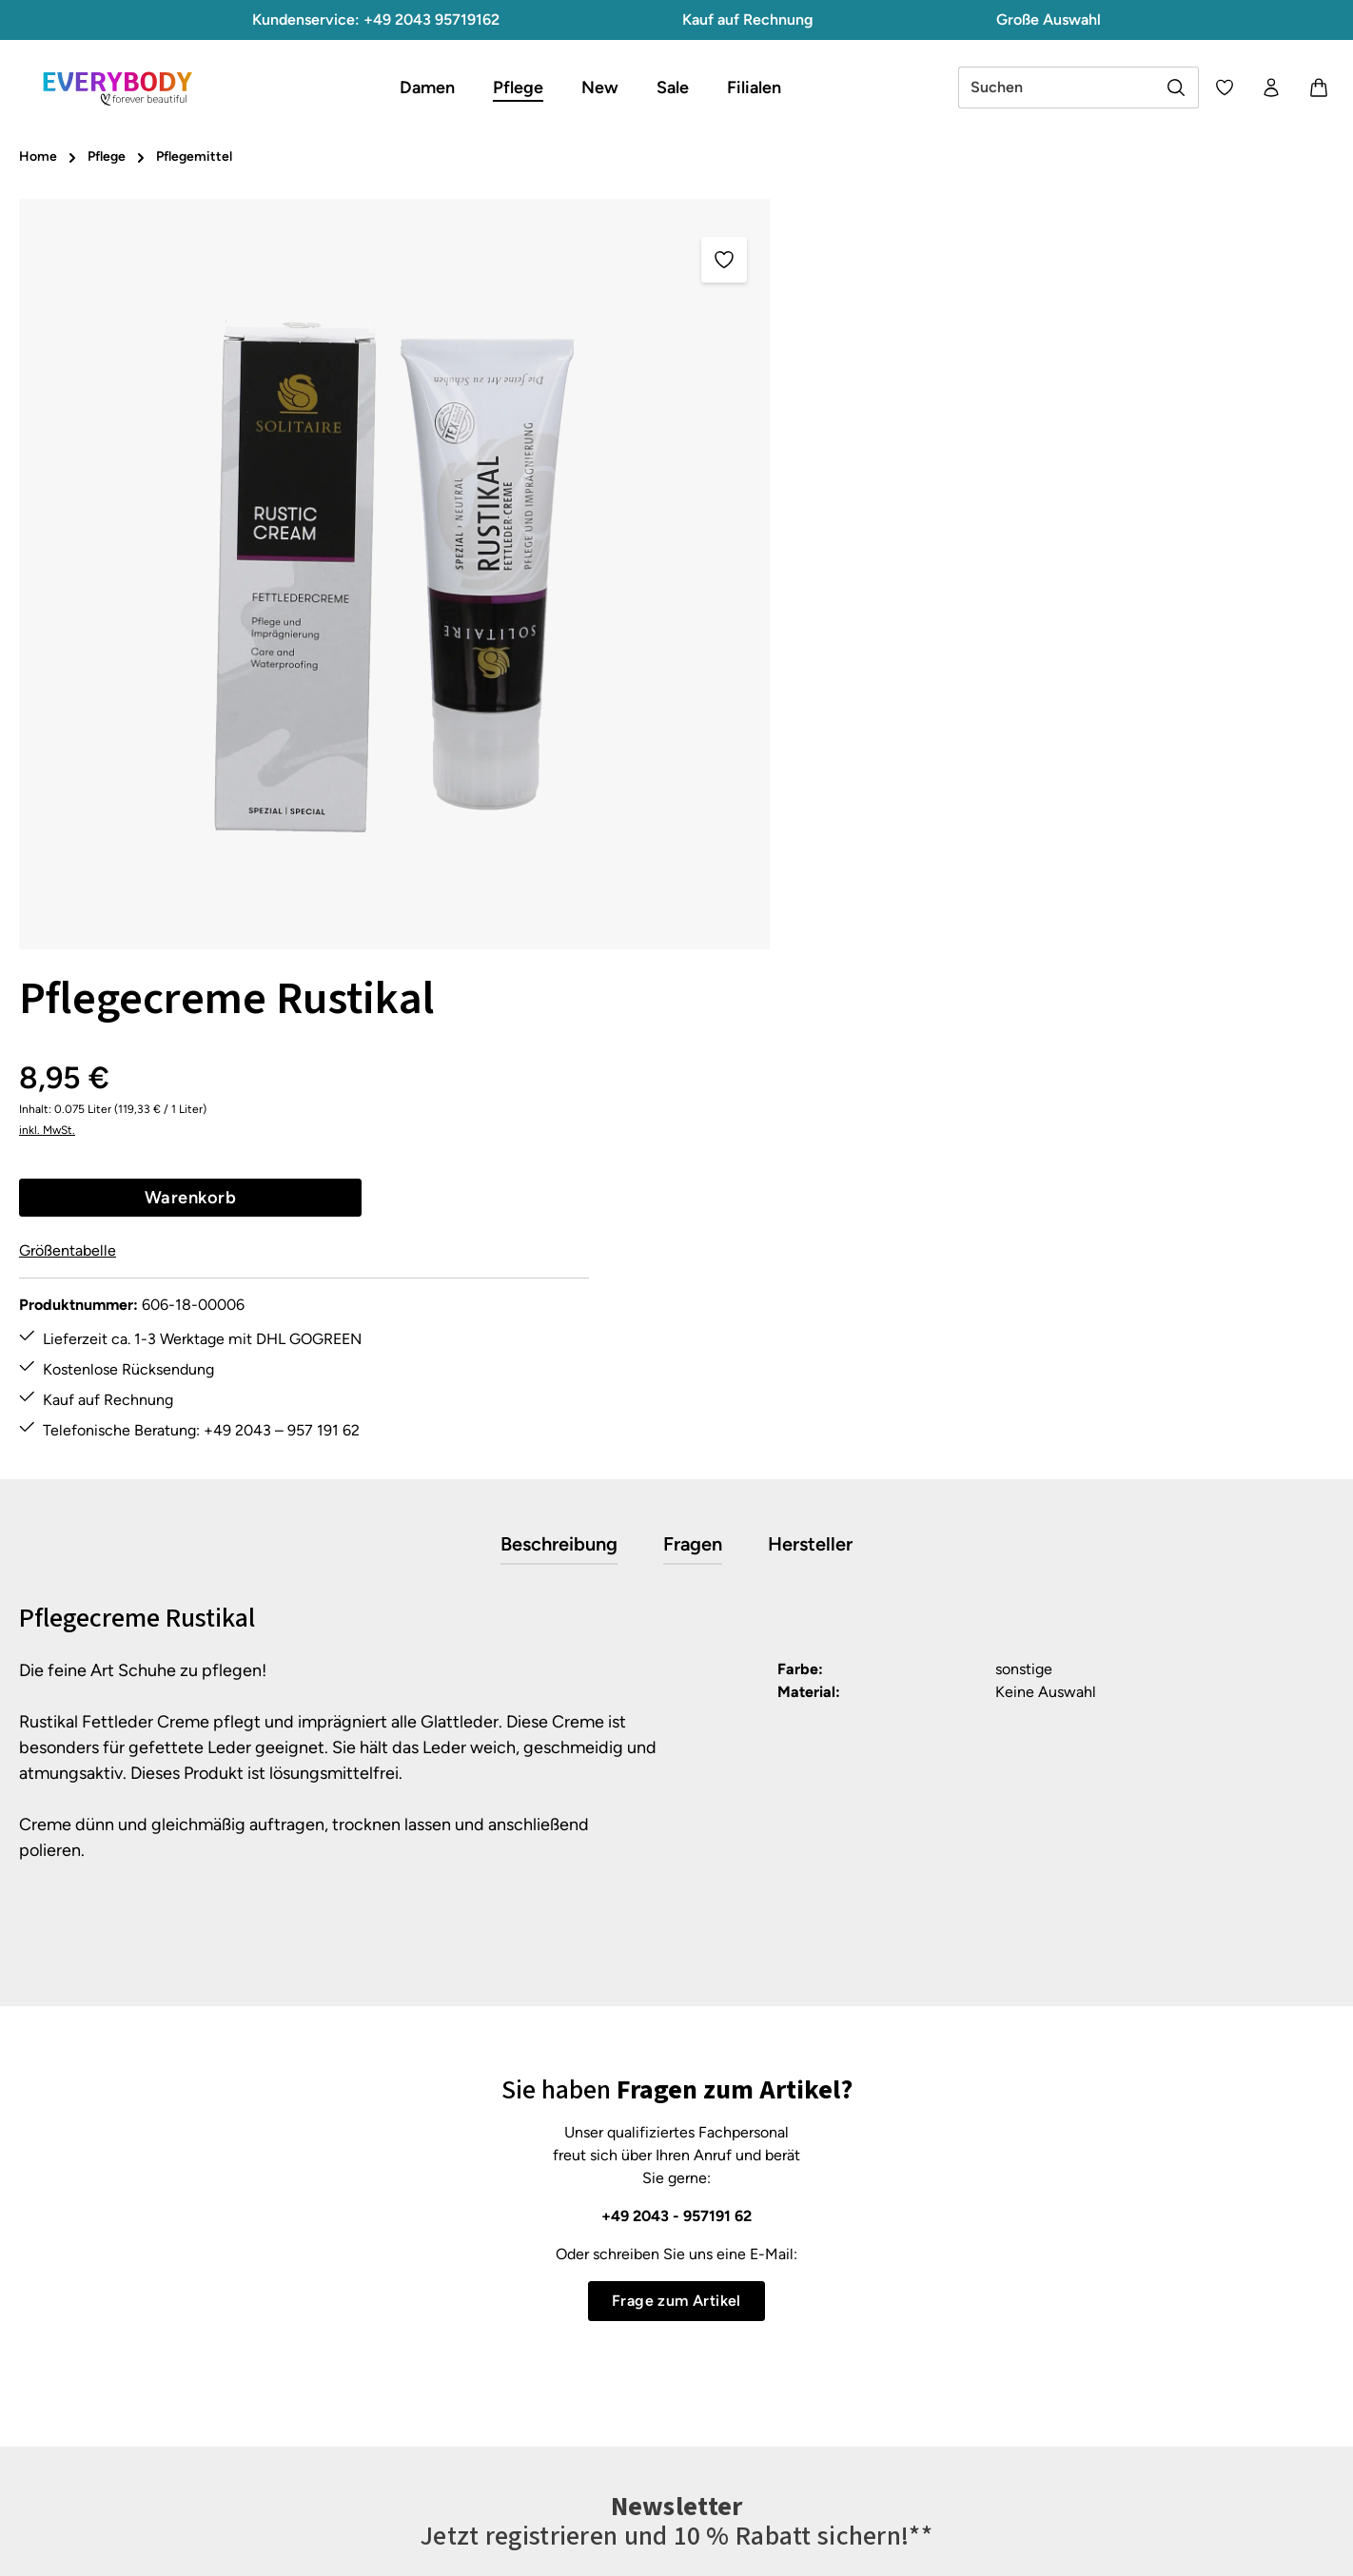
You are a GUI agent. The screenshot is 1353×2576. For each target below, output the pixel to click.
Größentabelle (857, 463)
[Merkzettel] (1223, 87)
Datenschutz (852, 2292)
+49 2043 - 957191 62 (676, 1705)
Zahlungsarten (518, 2463)
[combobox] (1054, 87)
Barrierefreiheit (860, 2463)
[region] (395, 574)
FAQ (485, 2258)
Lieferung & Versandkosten (561, 2361)
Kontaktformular (189, 2336)
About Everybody (867, 2429)
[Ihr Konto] (1270, 87)
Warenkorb (979, 409)
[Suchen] (1174, 87)
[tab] (559, 1034)
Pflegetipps (508, 2395)
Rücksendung (516, 2429)
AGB (824, 2258)
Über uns (839, 2395)
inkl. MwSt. (837, 342)
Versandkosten (913, 2547)
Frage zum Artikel (676, 1790)
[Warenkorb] (1318, 87)
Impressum (847, 2326)
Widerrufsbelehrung (876, 2361)
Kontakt (496, 2326)
